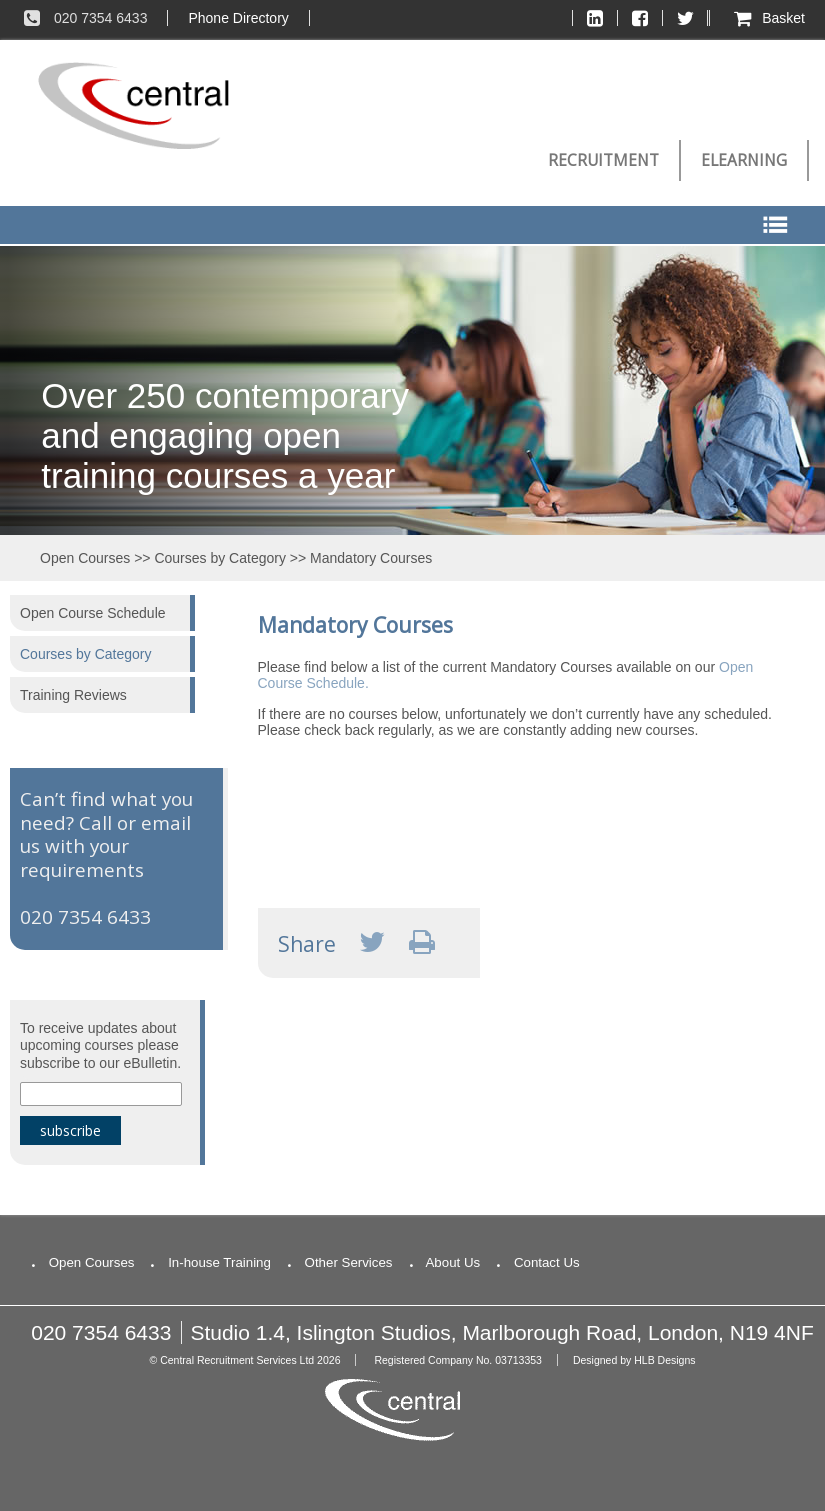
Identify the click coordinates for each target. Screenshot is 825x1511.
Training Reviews (73, 695)
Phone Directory (238, 18)
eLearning (744, 160)
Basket (767, 18)
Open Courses (85, 558)
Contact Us (534, 1262)
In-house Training (207, 1262)
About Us (442, 1262)
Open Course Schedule (93, 613)
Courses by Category (220, 558)
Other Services (337, 1262)
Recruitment (603, 160)
